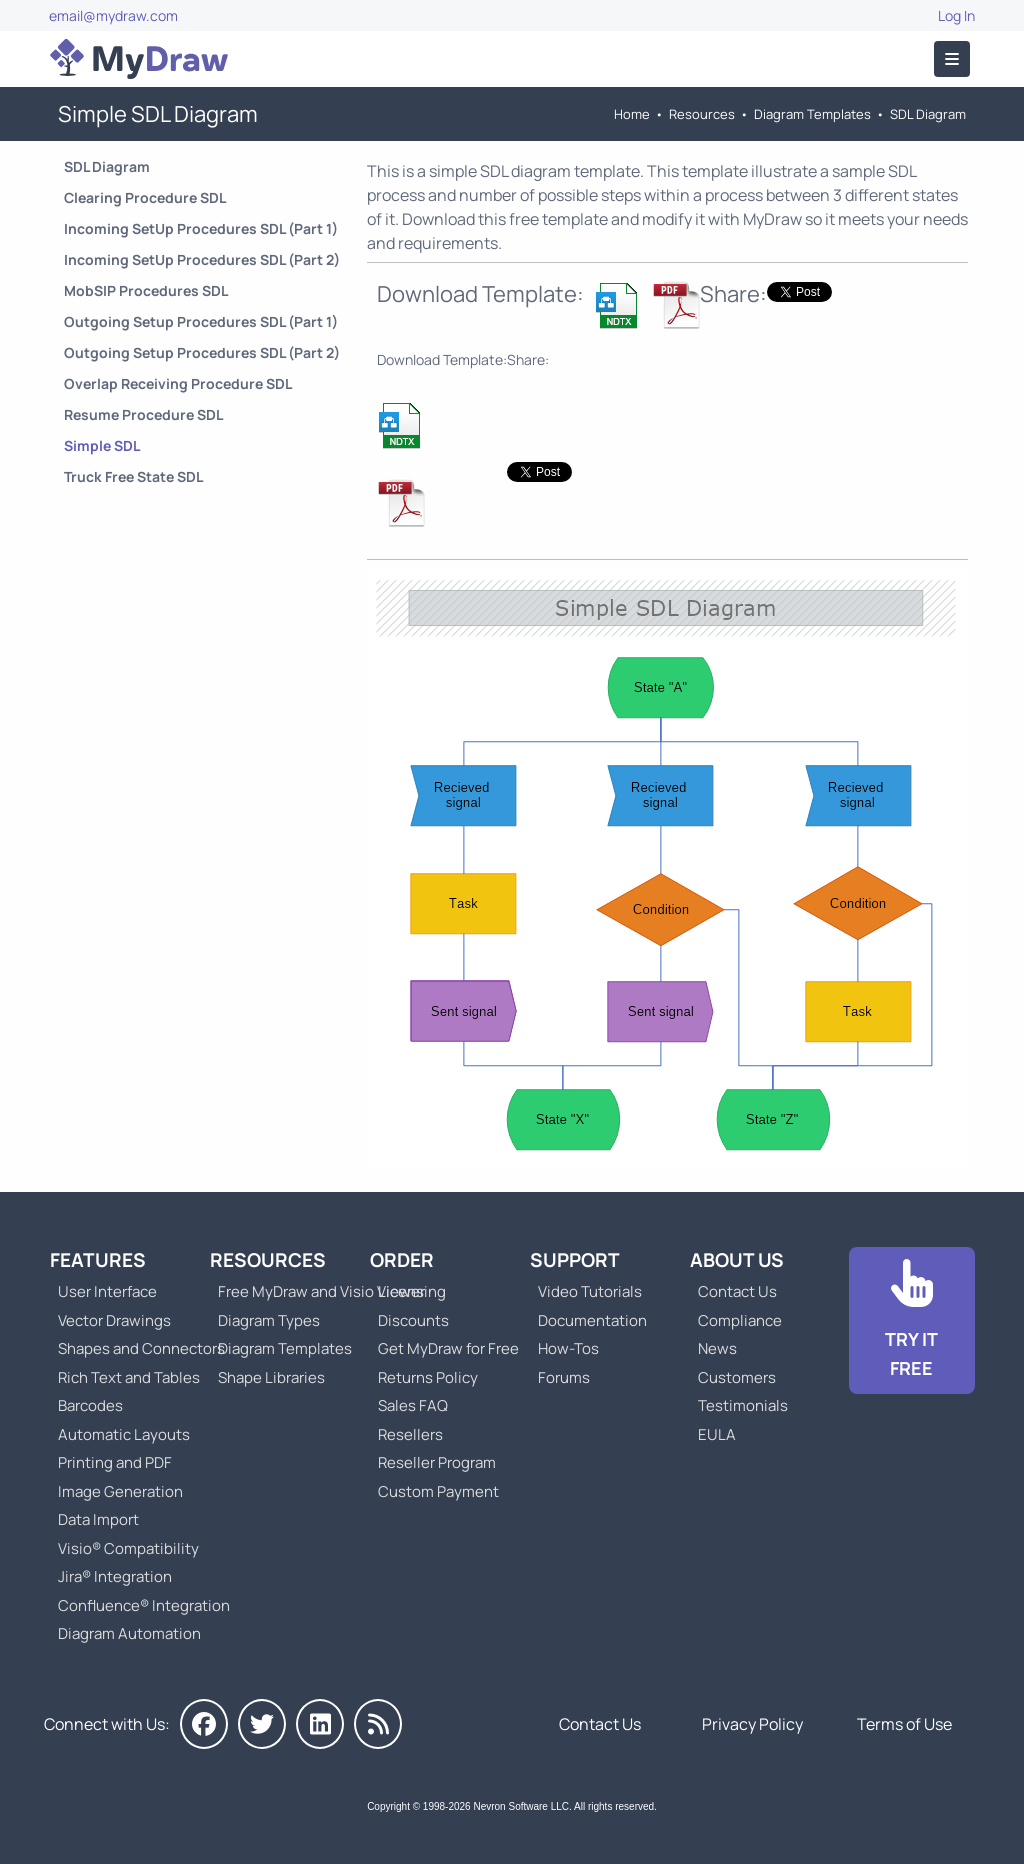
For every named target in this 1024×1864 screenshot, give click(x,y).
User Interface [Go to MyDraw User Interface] (107, 1291)
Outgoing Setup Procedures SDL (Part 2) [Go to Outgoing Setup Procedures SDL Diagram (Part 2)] (202, 352)
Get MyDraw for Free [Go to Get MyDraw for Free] (448, 1348)
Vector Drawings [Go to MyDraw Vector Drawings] (114, 1320)
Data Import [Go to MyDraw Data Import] (98, 1519)
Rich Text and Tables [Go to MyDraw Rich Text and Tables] (129, 1377)
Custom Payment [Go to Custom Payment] (438, 1491)
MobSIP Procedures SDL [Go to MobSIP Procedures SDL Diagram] (146, 290)
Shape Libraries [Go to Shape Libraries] (271, 1377)
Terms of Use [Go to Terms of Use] (904, 1724)
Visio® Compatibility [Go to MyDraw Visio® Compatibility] (128, 1548)
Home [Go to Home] (632, 114)
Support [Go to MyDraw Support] (575, 1260)
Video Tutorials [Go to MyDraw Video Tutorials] (590, 1291)
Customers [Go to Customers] (737, 1377)
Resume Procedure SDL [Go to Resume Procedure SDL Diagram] (143, 414)
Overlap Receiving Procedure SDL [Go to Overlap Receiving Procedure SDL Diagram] (178, 383)
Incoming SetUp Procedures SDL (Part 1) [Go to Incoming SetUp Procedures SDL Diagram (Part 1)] (201, 228)
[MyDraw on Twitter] (262, 1724)
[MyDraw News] (378, 1724)
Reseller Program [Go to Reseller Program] (437, 1462)
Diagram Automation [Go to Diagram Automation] (129, 1633)
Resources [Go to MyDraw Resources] (702, 114)
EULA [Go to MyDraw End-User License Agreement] (717, 1434)
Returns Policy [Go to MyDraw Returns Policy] (428, 1377)
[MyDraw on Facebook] (204, 1724)
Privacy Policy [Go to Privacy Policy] (752, 1724)
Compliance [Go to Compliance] (740, 1320)
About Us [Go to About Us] (737, 1260)
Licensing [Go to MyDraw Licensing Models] (412, 1291)
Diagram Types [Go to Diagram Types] (269, 1320)
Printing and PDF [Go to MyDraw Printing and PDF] (115, 1462)
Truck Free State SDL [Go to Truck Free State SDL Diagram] (133, 476)
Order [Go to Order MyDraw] (402, 1260)
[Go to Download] (912, 1321)
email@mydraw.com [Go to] (113, 15)
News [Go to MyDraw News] (717, 1348)
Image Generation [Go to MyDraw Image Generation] (120, 1491)
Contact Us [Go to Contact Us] (737, 1291)
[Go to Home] (139, 59)
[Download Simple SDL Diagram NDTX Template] (618, 305)
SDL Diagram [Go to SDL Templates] (928, 114)
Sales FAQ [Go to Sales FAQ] (413, 1405)
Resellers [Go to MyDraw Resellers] (410, 1434)
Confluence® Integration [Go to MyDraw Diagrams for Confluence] (144, 1605)
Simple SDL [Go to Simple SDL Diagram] (102, 445)
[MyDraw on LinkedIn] (320, 1724)
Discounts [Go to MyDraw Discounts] (413, 1320)
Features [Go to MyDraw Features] (98, 1260)
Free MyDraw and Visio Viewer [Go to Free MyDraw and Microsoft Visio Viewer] (314, 1291)
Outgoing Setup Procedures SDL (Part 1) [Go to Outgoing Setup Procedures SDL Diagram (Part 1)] (201, 321)
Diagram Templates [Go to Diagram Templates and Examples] (812, 114)
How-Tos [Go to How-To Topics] (568, 1348)
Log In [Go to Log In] (956, 15)
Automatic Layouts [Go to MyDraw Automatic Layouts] (124, 1434)
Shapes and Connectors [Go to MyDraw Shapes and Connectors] (141, 1348)
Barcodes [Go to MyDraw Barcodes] (90, 1405)
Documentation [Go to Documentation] (592, 1320)
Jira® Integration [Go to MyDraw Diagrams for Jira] (115, 1576)
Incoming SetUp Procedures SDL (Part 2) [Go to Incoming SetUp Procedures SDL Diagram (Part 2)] (202, 259)
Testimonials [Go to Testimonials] (743, 1405)
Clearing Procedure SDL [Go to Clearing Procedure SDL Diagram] (145, 197)
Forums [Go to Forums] (564, 1377)
